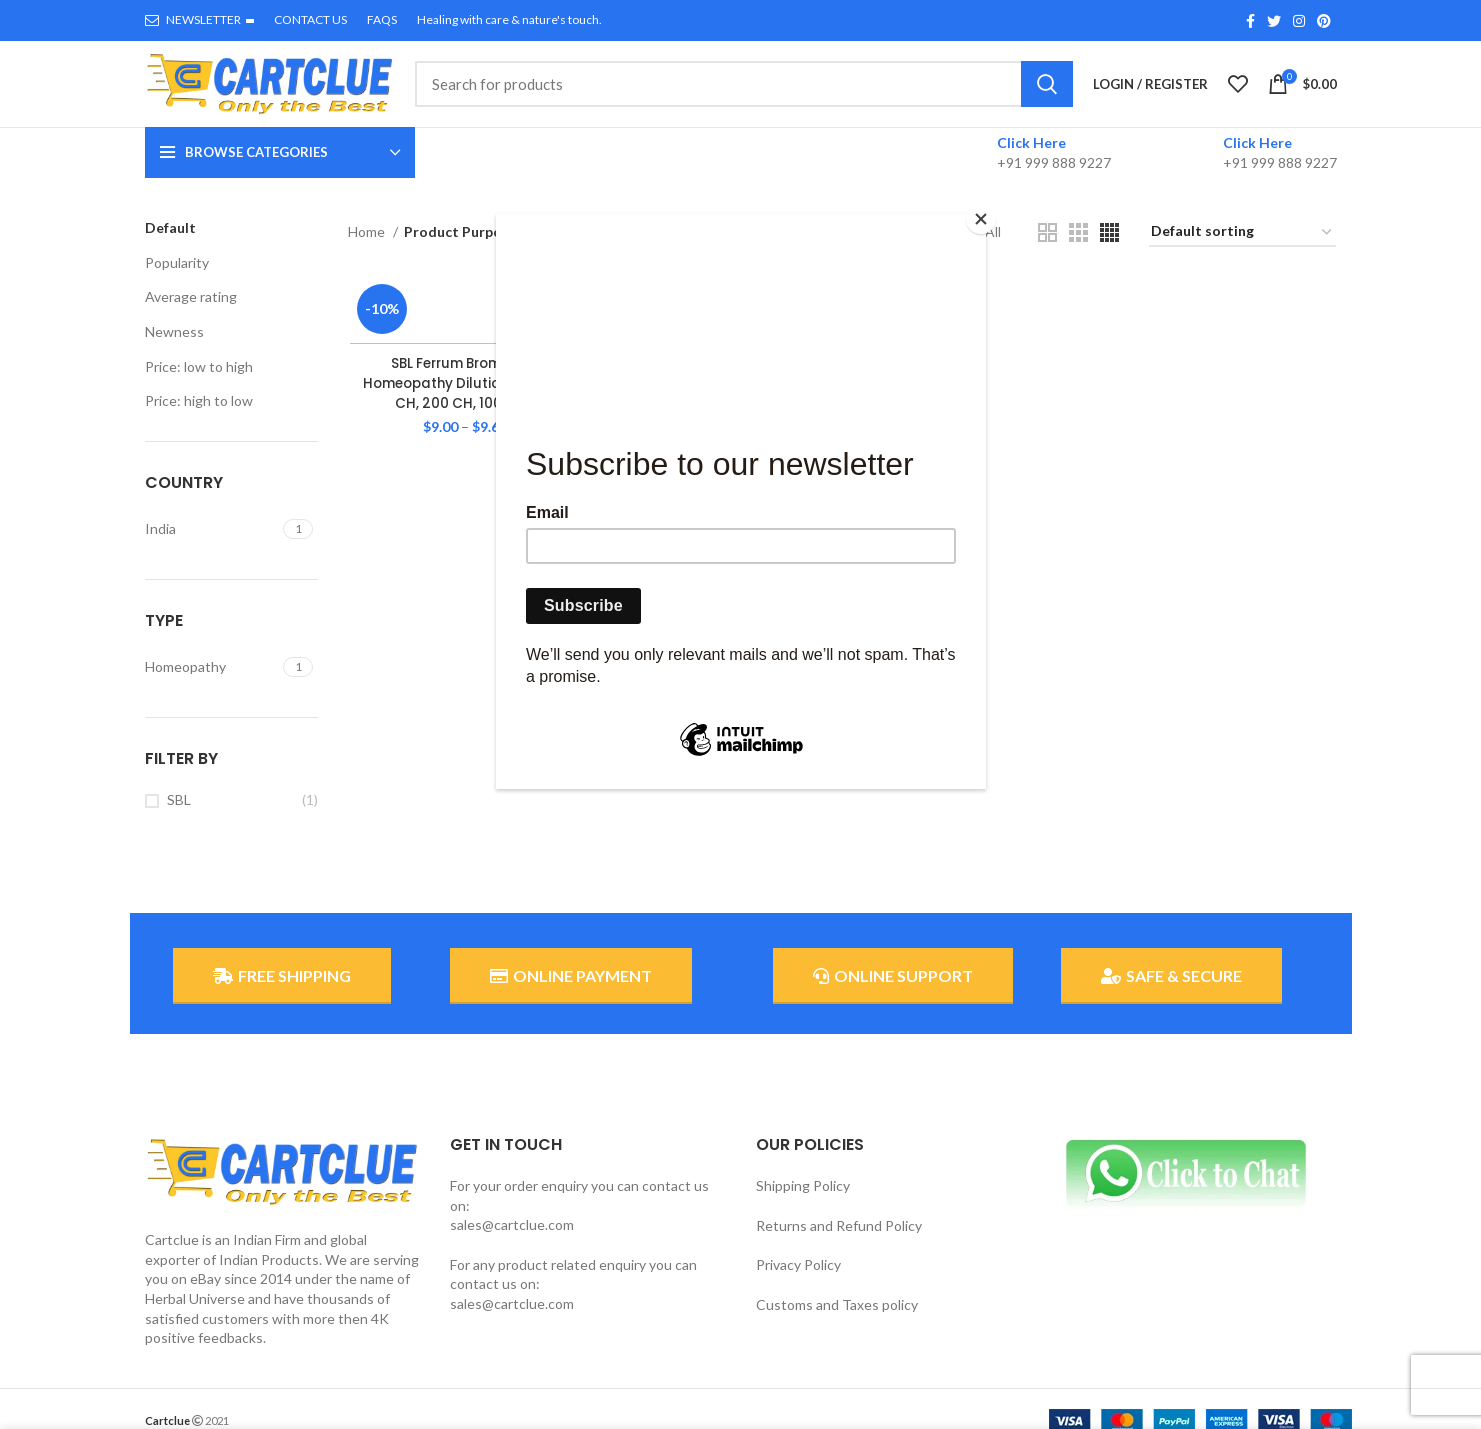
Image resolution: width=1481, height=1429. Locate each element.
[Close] (981, 219)
